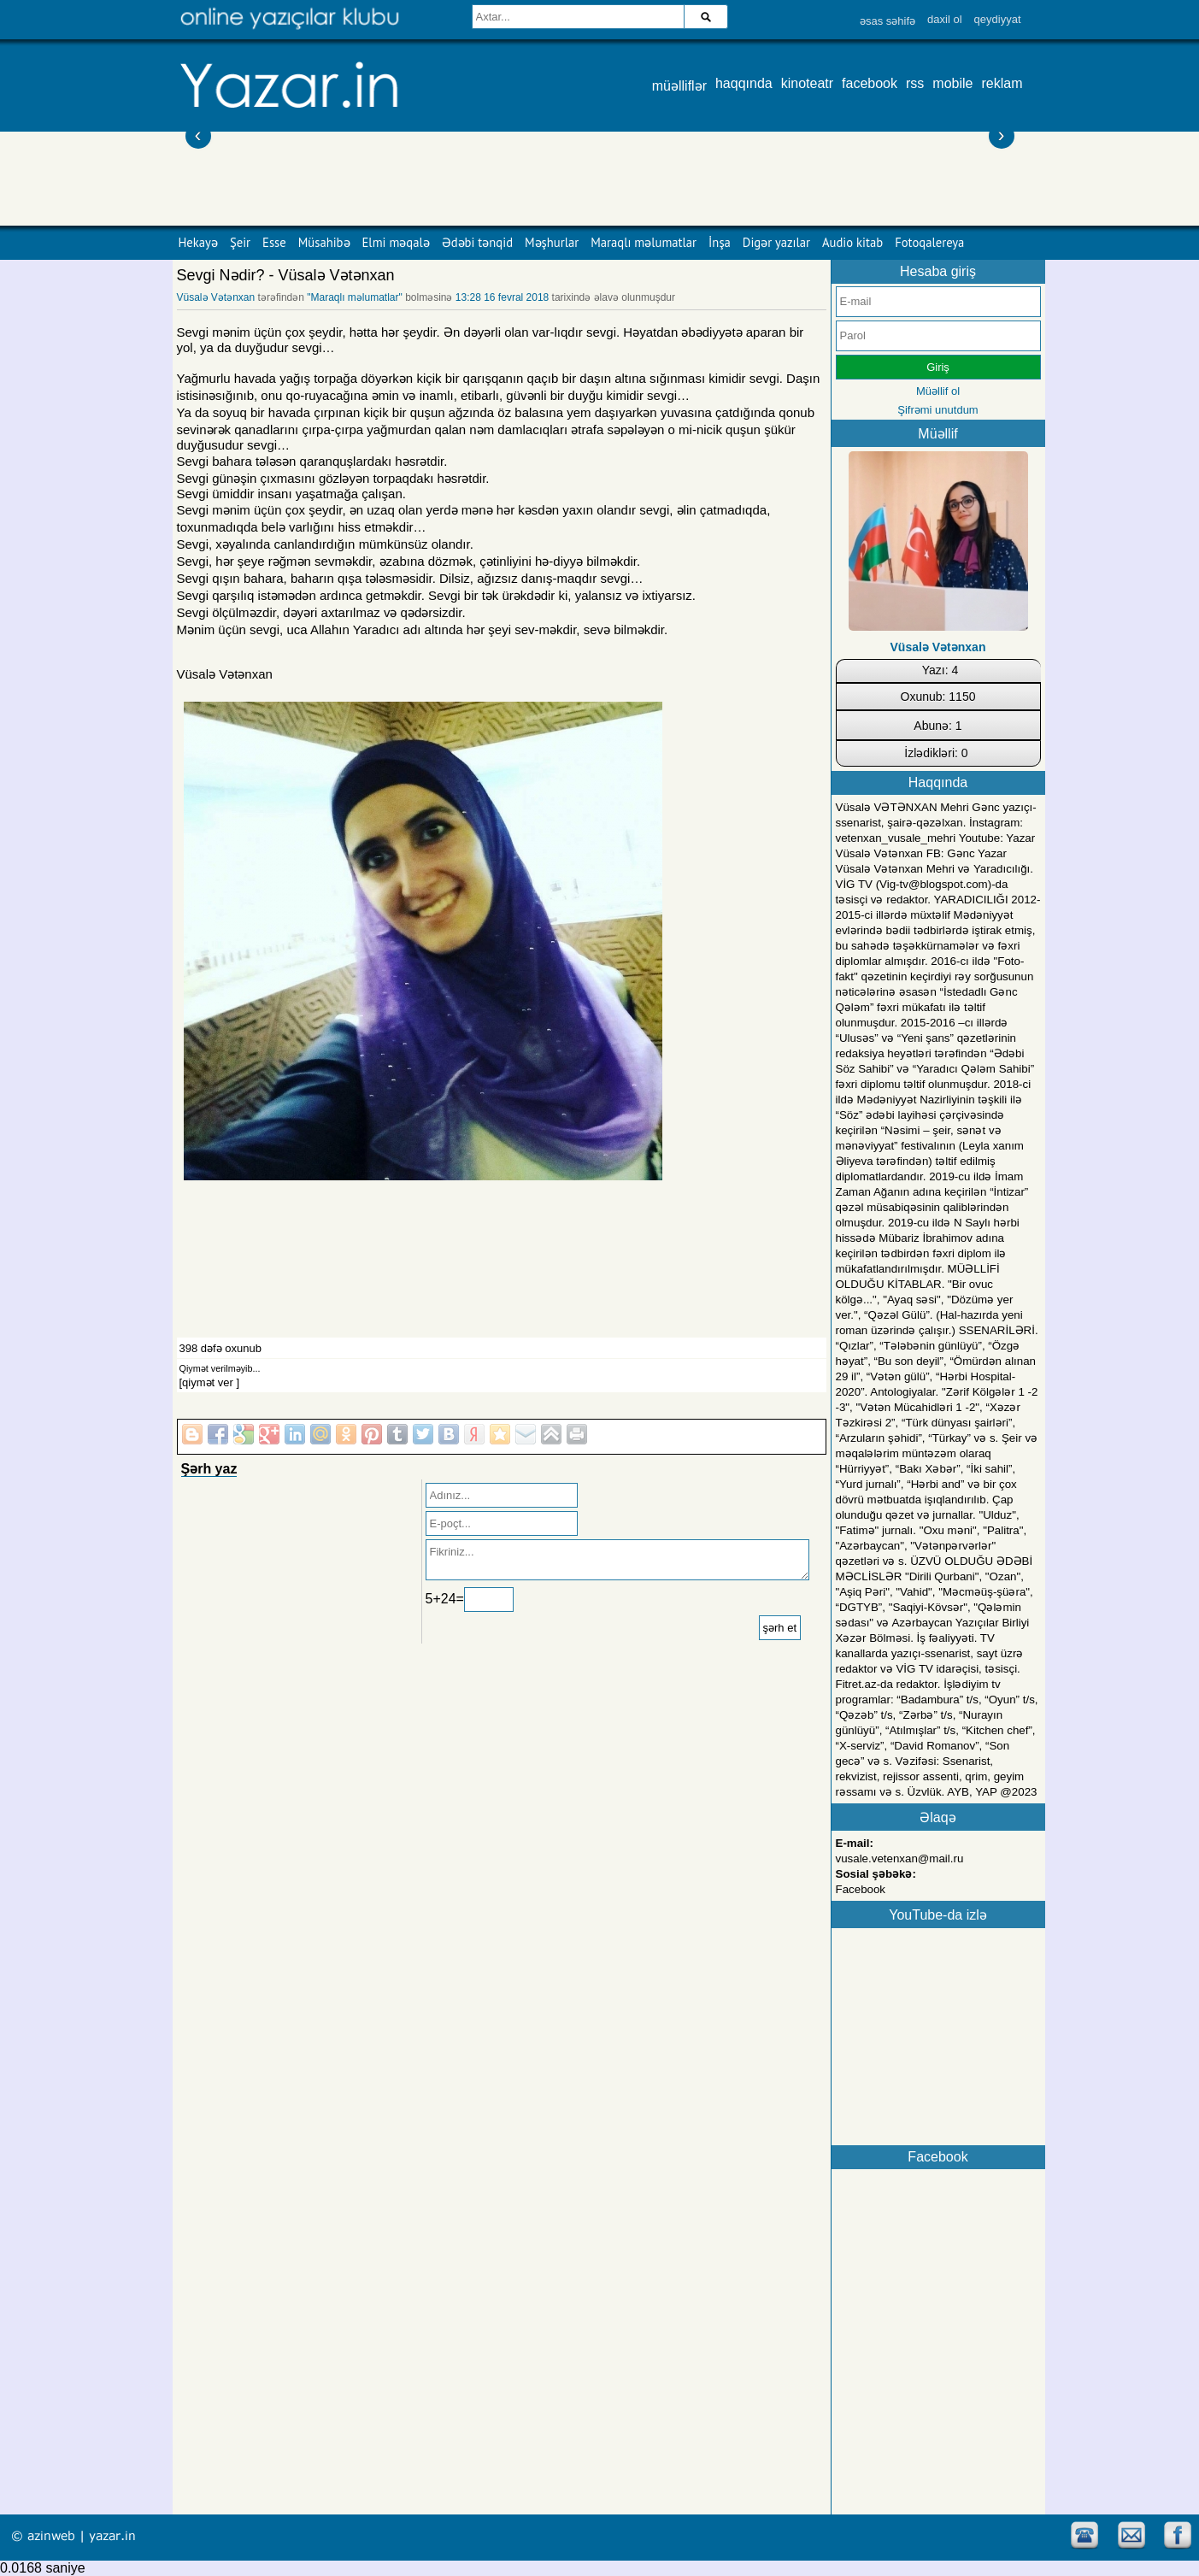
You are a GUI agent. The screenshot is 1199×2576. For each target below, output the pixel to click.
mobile (952, 83)
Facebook (861, 1889)
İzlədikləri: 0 (935, 753)
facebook (869, 83)
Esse (274, 242)
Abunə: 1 (937, 725)
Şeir (240, 242)
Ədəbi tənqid (477, 242)
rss (915, 83)
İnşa (719, 242)
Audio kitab (852, 242)
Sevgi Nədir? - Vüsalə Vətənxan (286, 275)
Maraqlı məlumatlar (643, 242)
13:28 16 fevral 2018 (502, 297)
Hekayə (198, 242)
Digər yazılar (776, 242)
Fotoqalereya (929, 242)
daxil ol (944, 19)
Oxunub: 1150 (938, 696)
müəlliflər (679, 86)
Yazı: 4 (940, 670)
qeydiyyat (997, 19)
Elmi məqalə (396, 242)
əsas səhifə (887, 21)
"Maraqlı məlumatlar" (355, 297)
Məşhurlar (552, 242)
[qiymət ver (206, 1382)
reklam (1001, 83)
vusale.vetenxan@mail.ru (900, 1858)
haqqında (744, 83)
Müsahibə (324, 242)
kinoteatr (807, 83)
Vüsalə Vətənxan (216, 297)
